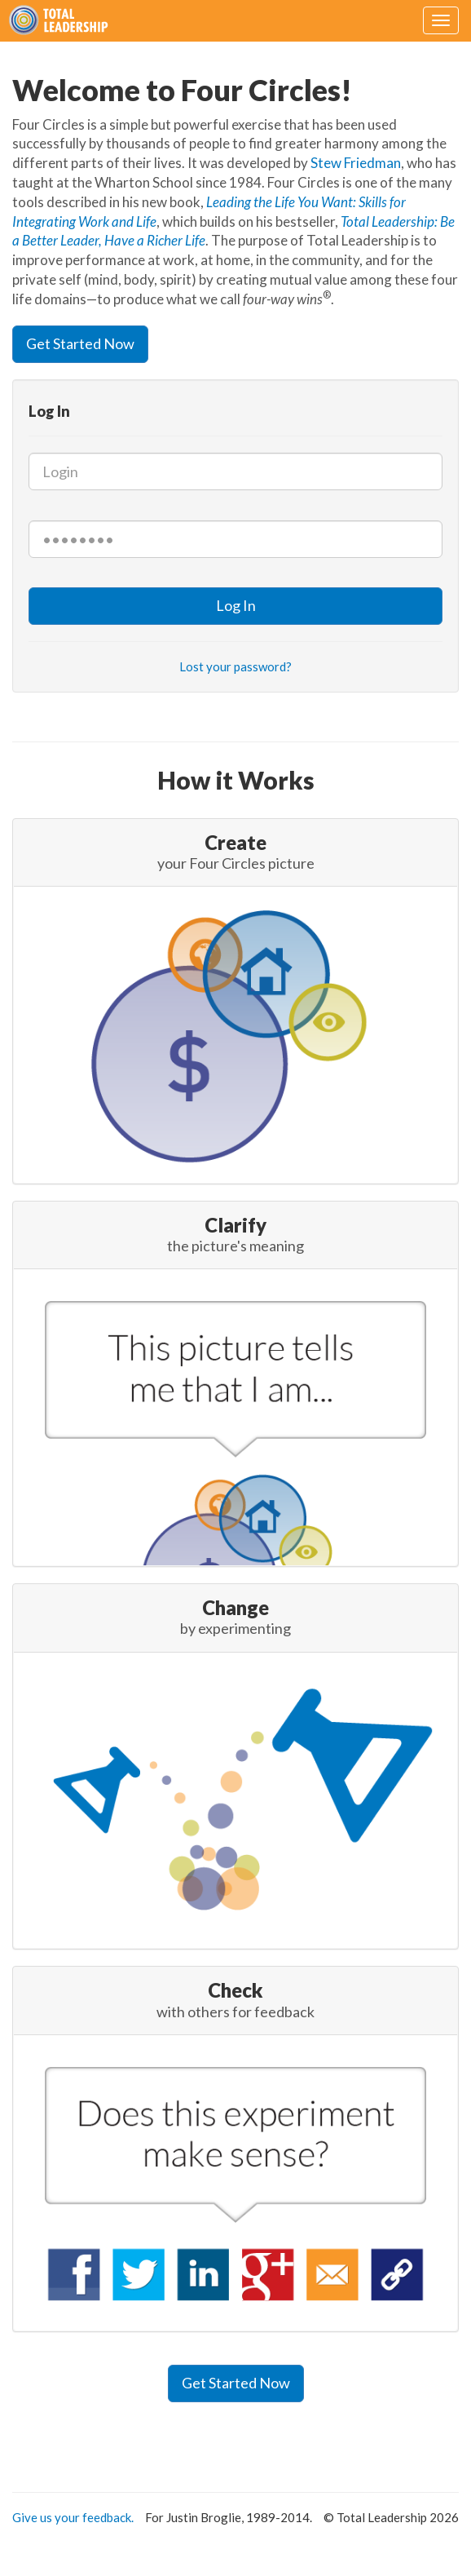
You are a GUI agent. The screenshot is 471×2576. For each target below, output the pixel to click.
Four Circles (62, 20)
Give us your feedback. (73, 2517)
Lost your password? (235, 666)
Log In (236, 605)
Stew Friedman (355, 162)
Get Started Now (80, 343)
